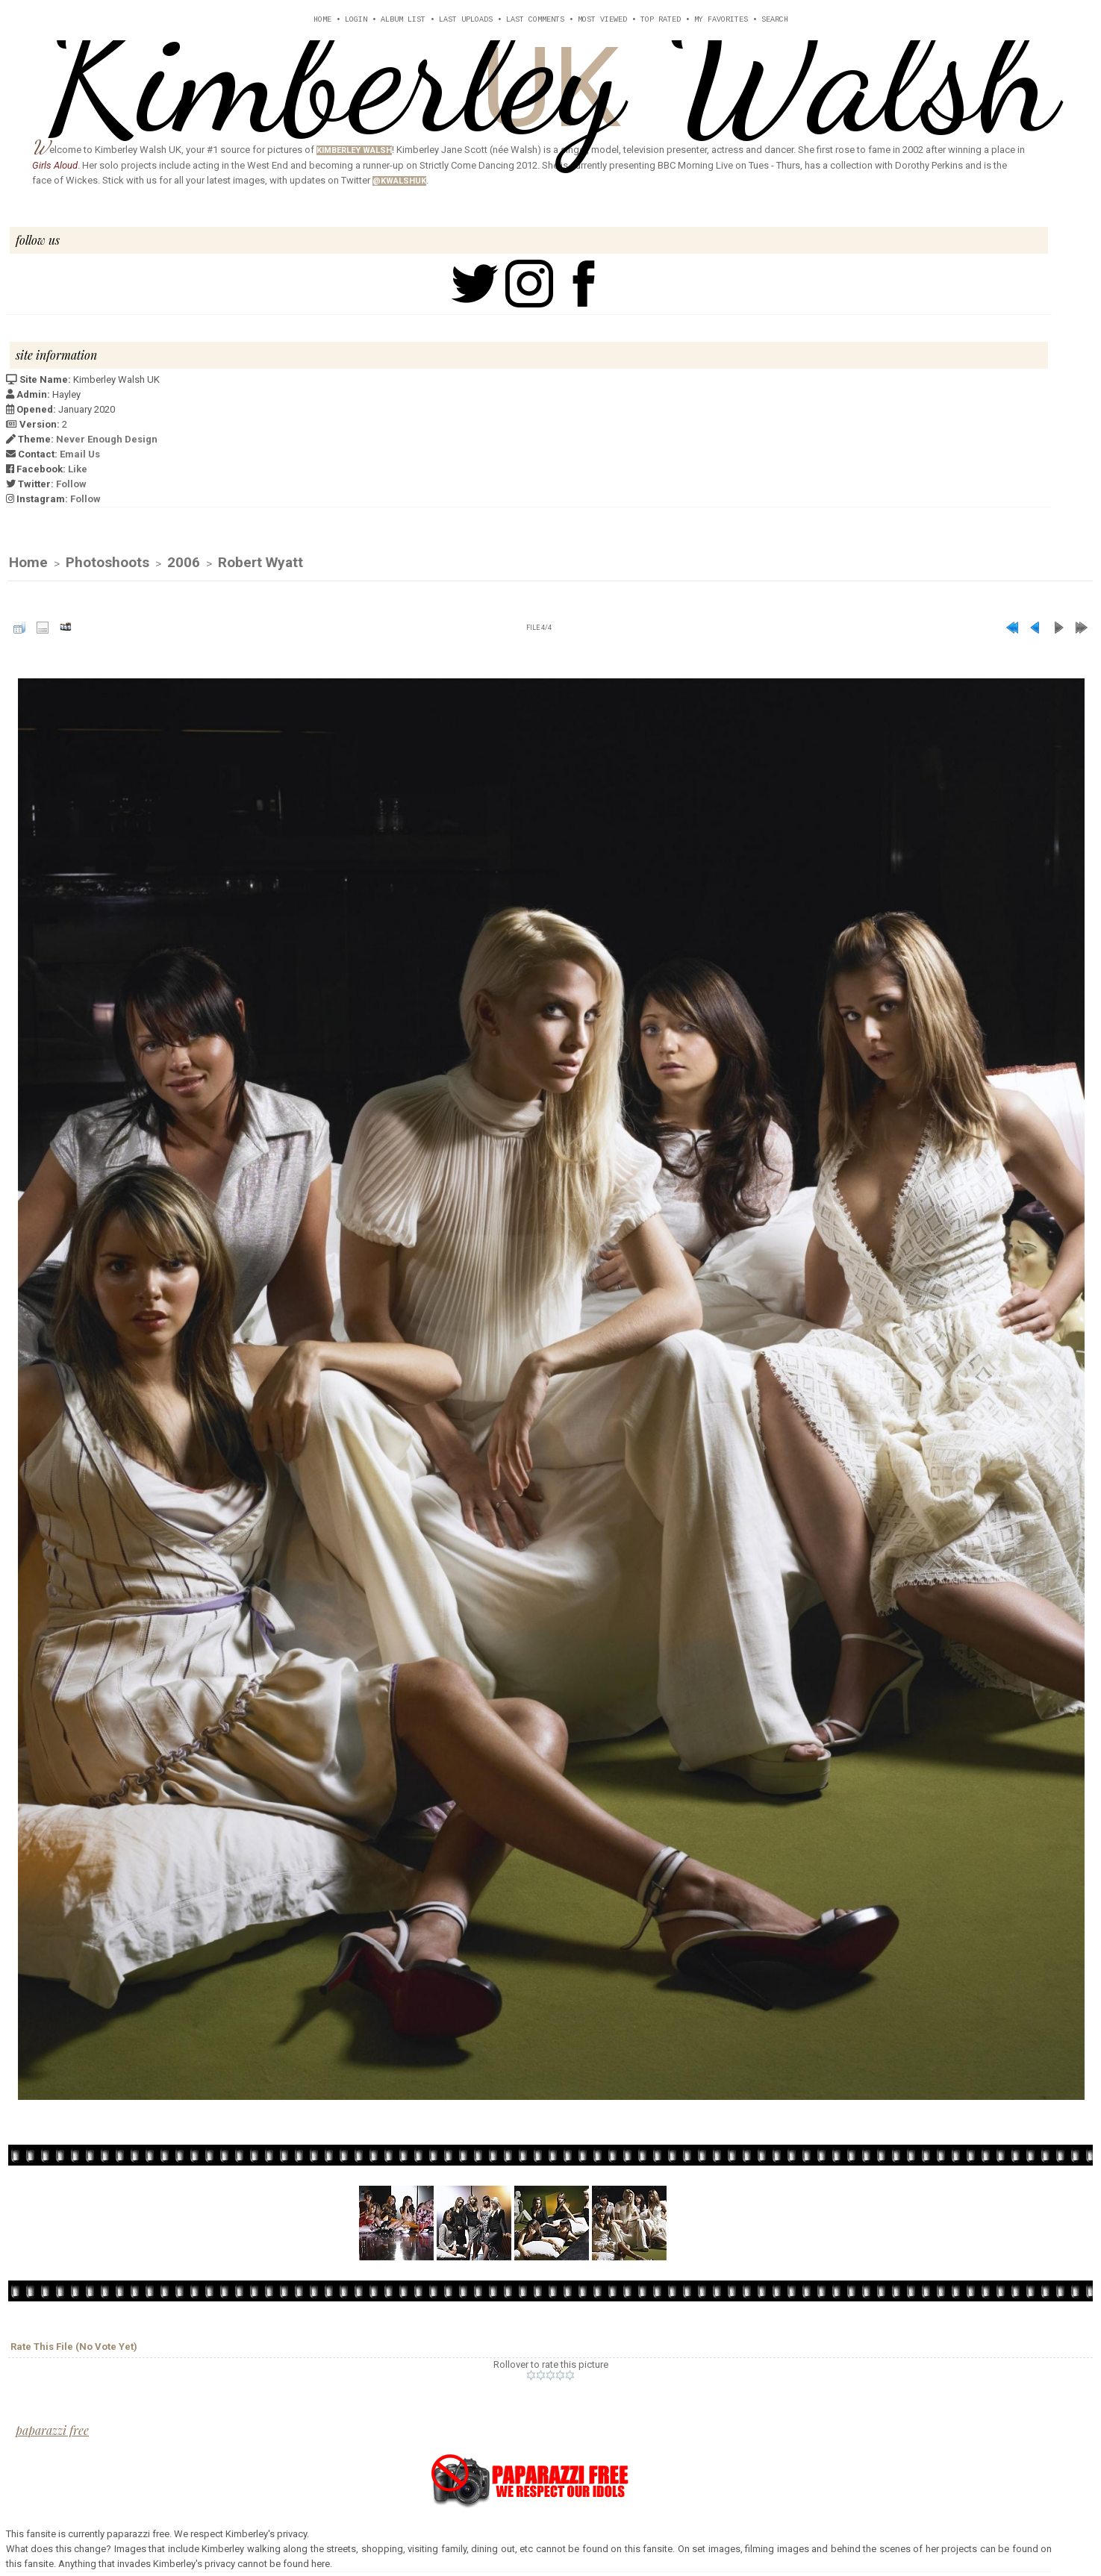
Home (322, 20)
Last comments (535, 20)
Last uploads (466, 20)
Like (77, 469)
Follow (71, 484)
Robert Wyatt (260, 563)
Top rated (660, 20)
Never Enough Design (106, 439)
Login (356, 20)
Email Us (80, 454)
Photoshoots (107, 563)
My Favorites (721, 20)
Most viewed (602, 20)
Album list (403, 20)
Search (774, 20)
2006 (183, 563)
